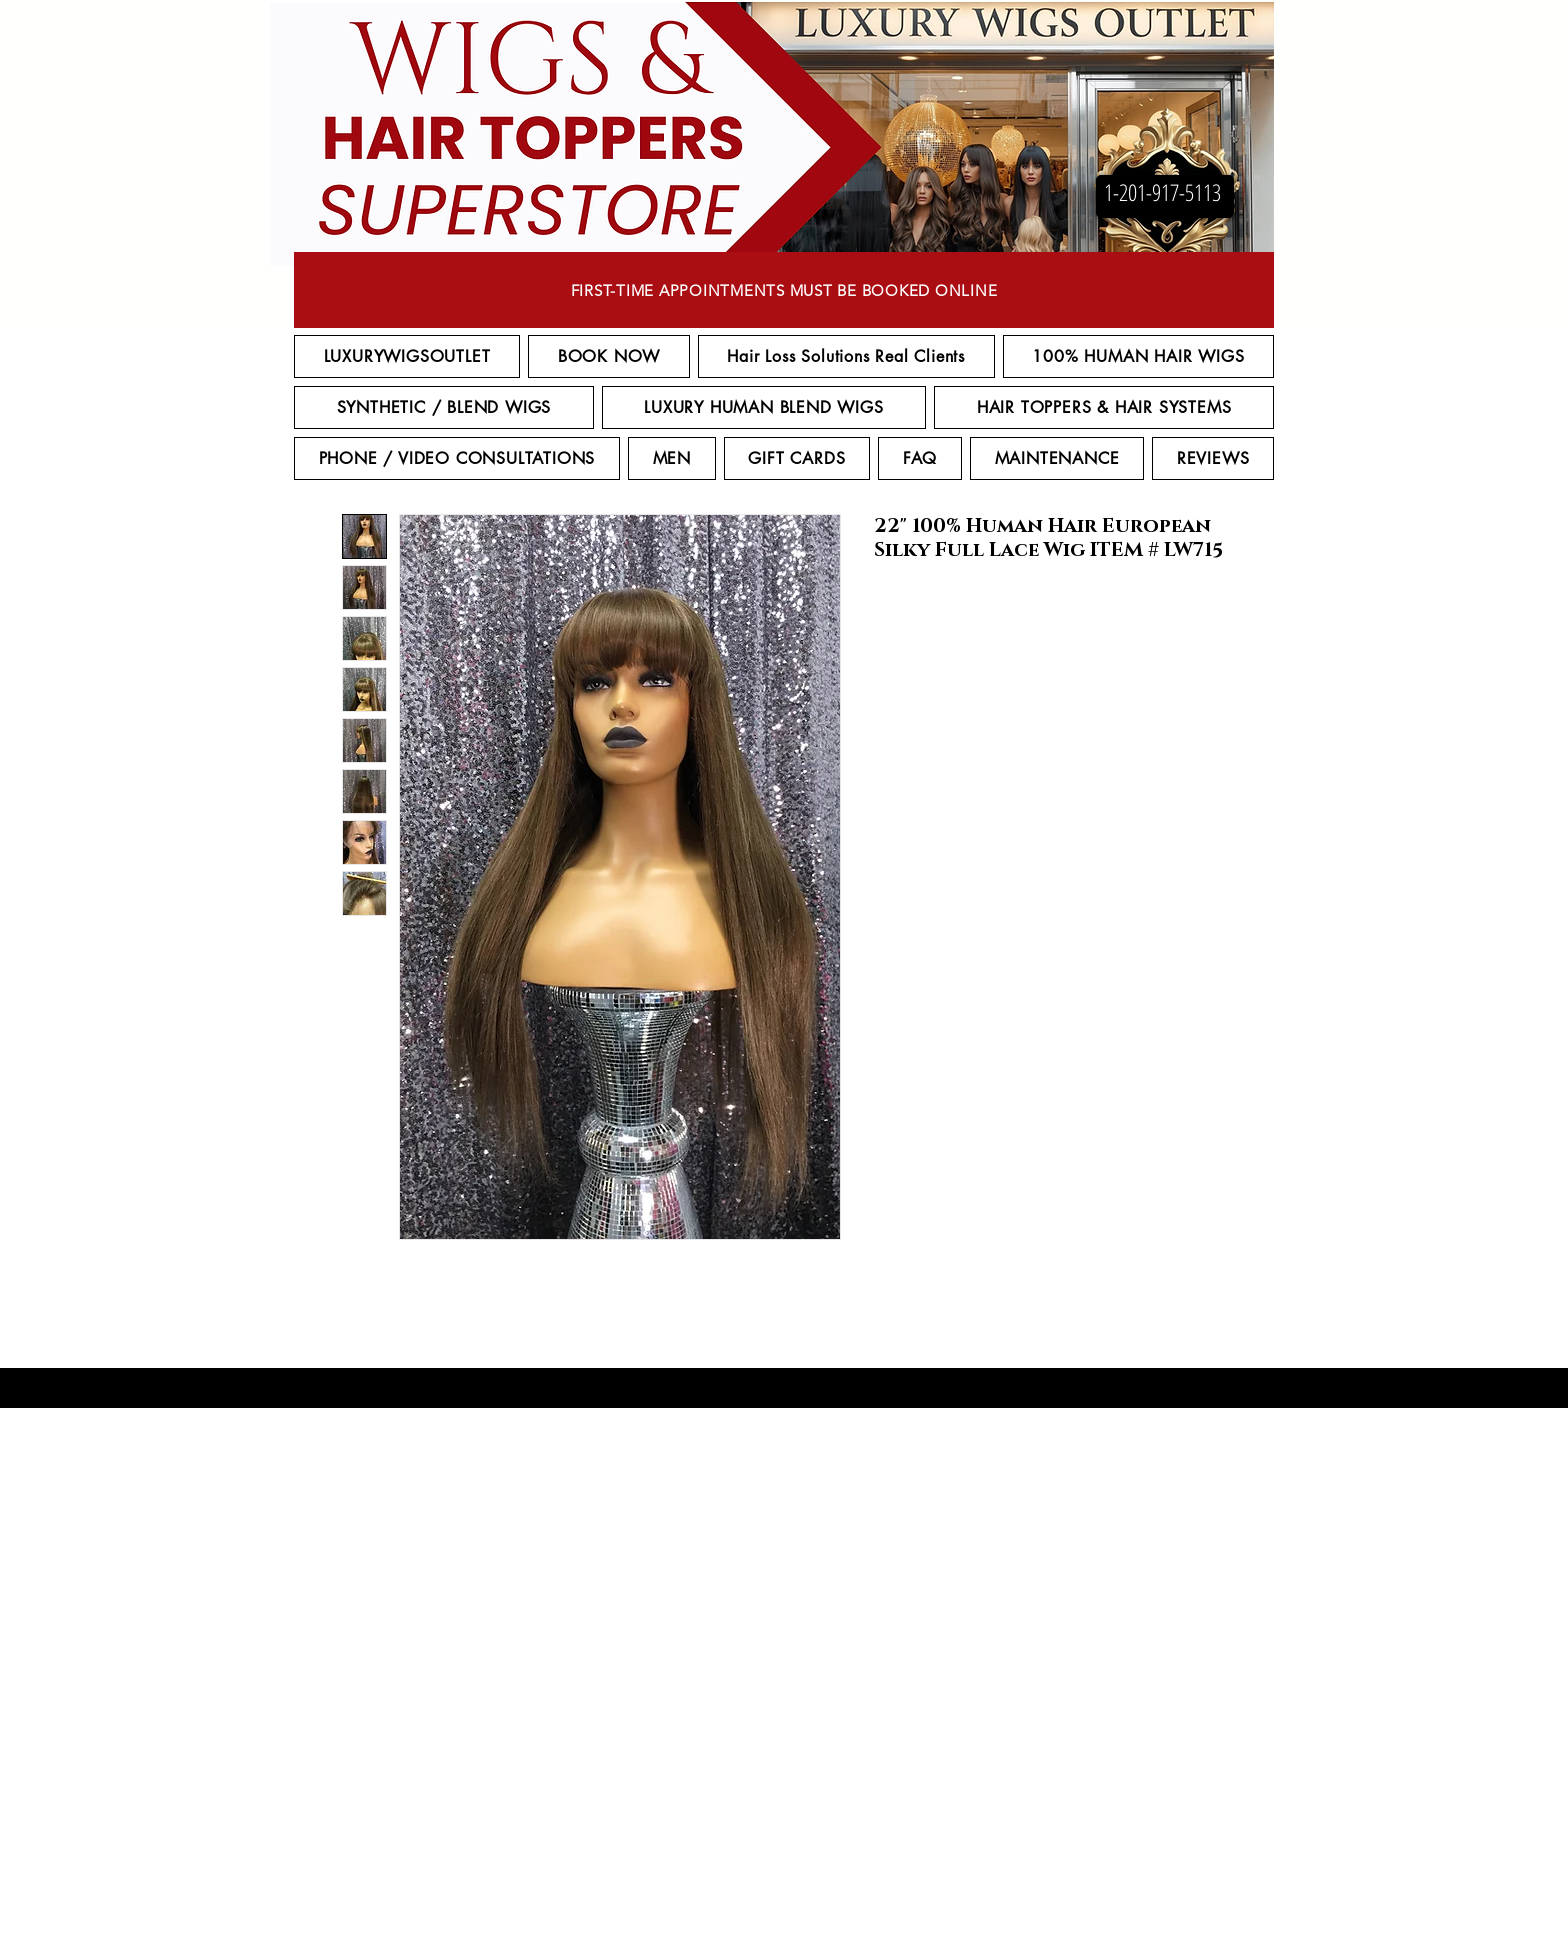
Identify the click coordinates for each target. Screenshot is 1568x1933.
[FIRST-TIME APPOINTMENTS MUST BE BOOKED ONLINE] (784, 290)
